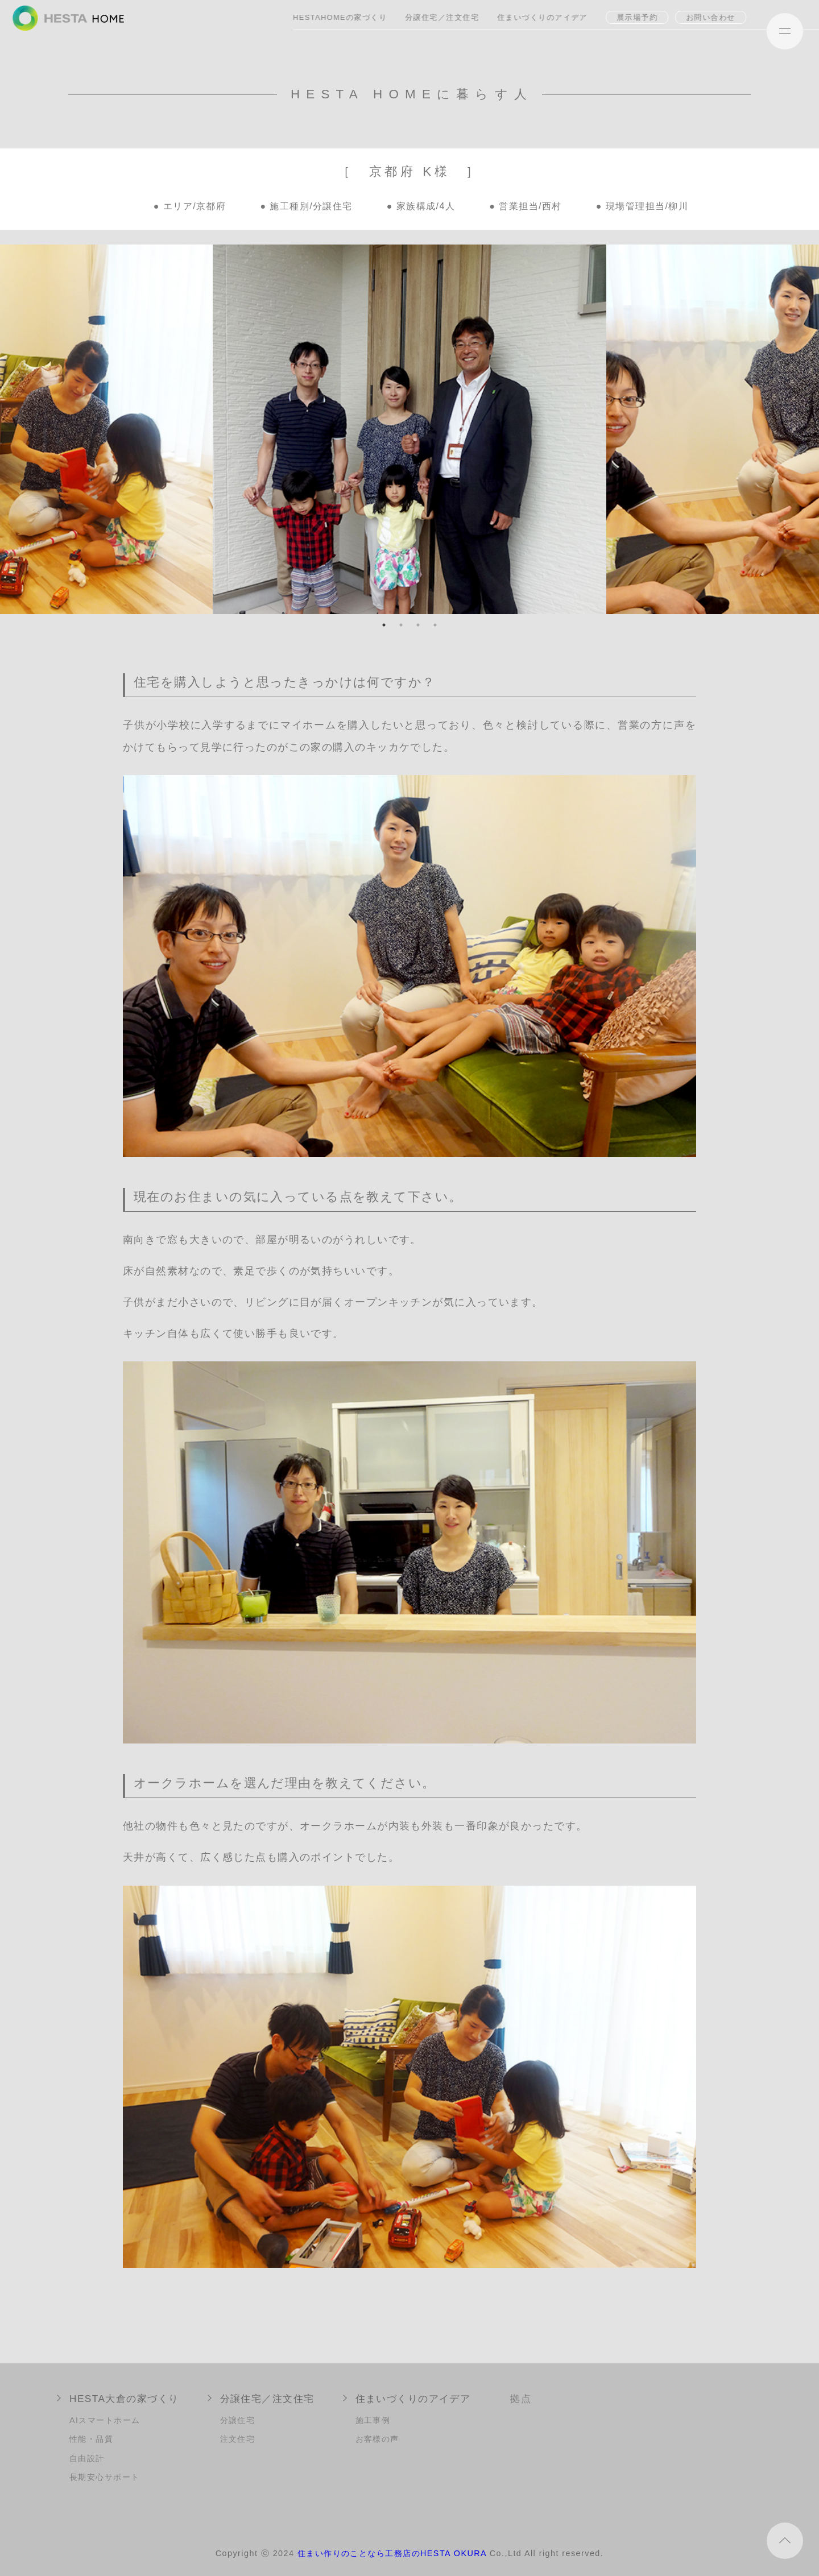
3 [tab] (418, 625)
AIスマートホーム (104, 2420)
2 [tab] (401, 625)
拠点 (520, 2398)
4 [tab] (435, 625)
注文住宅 (237, 2439)
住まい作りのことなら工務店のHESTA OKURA (392, 2553)
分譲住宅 (237, 2420)
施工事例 (373, 2420)
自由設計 (87, 2458)
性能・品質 (91, 2439)
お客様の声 (377, 2439)
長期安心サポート (104, 2477)
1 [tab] (384, 625)
